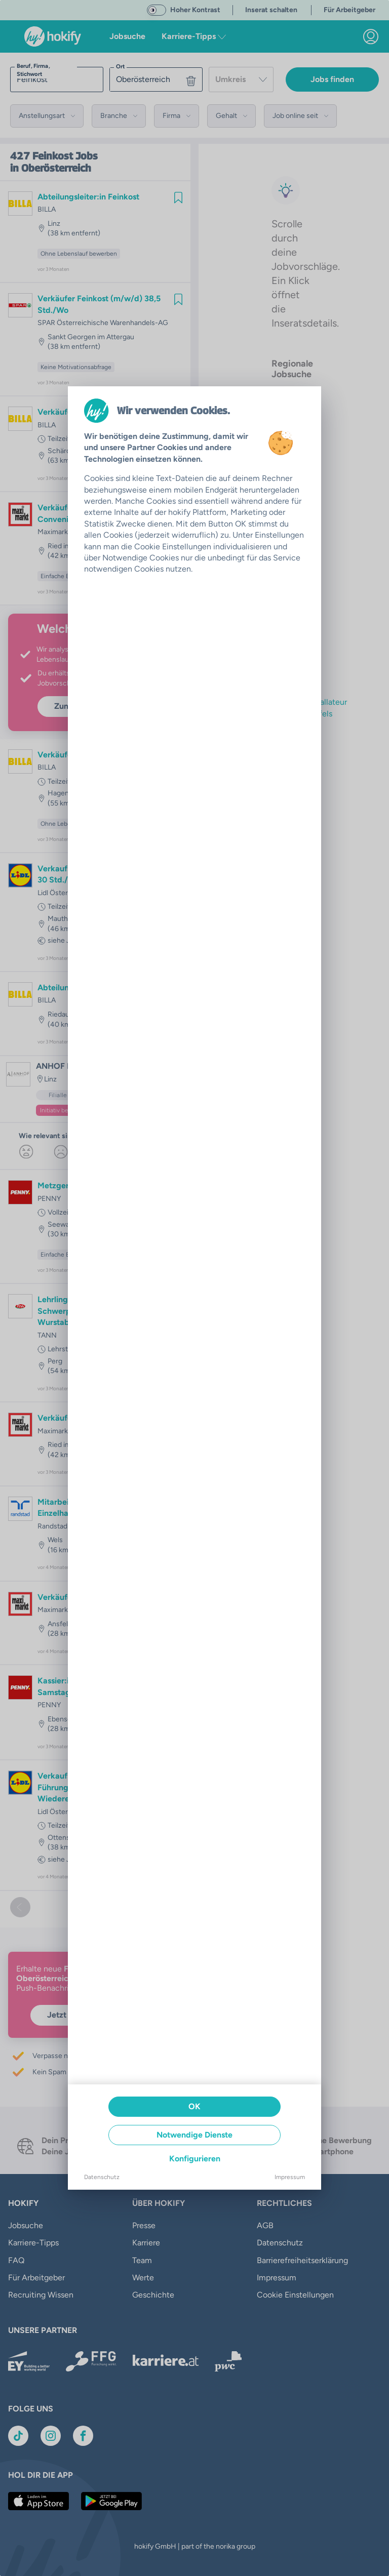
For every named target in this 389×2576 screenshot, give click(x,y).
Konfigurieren (194, 2158)
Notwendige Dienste (194, 2135)
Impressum (290, 2177)
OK (194, 2106)
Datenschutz (102, 2177)
